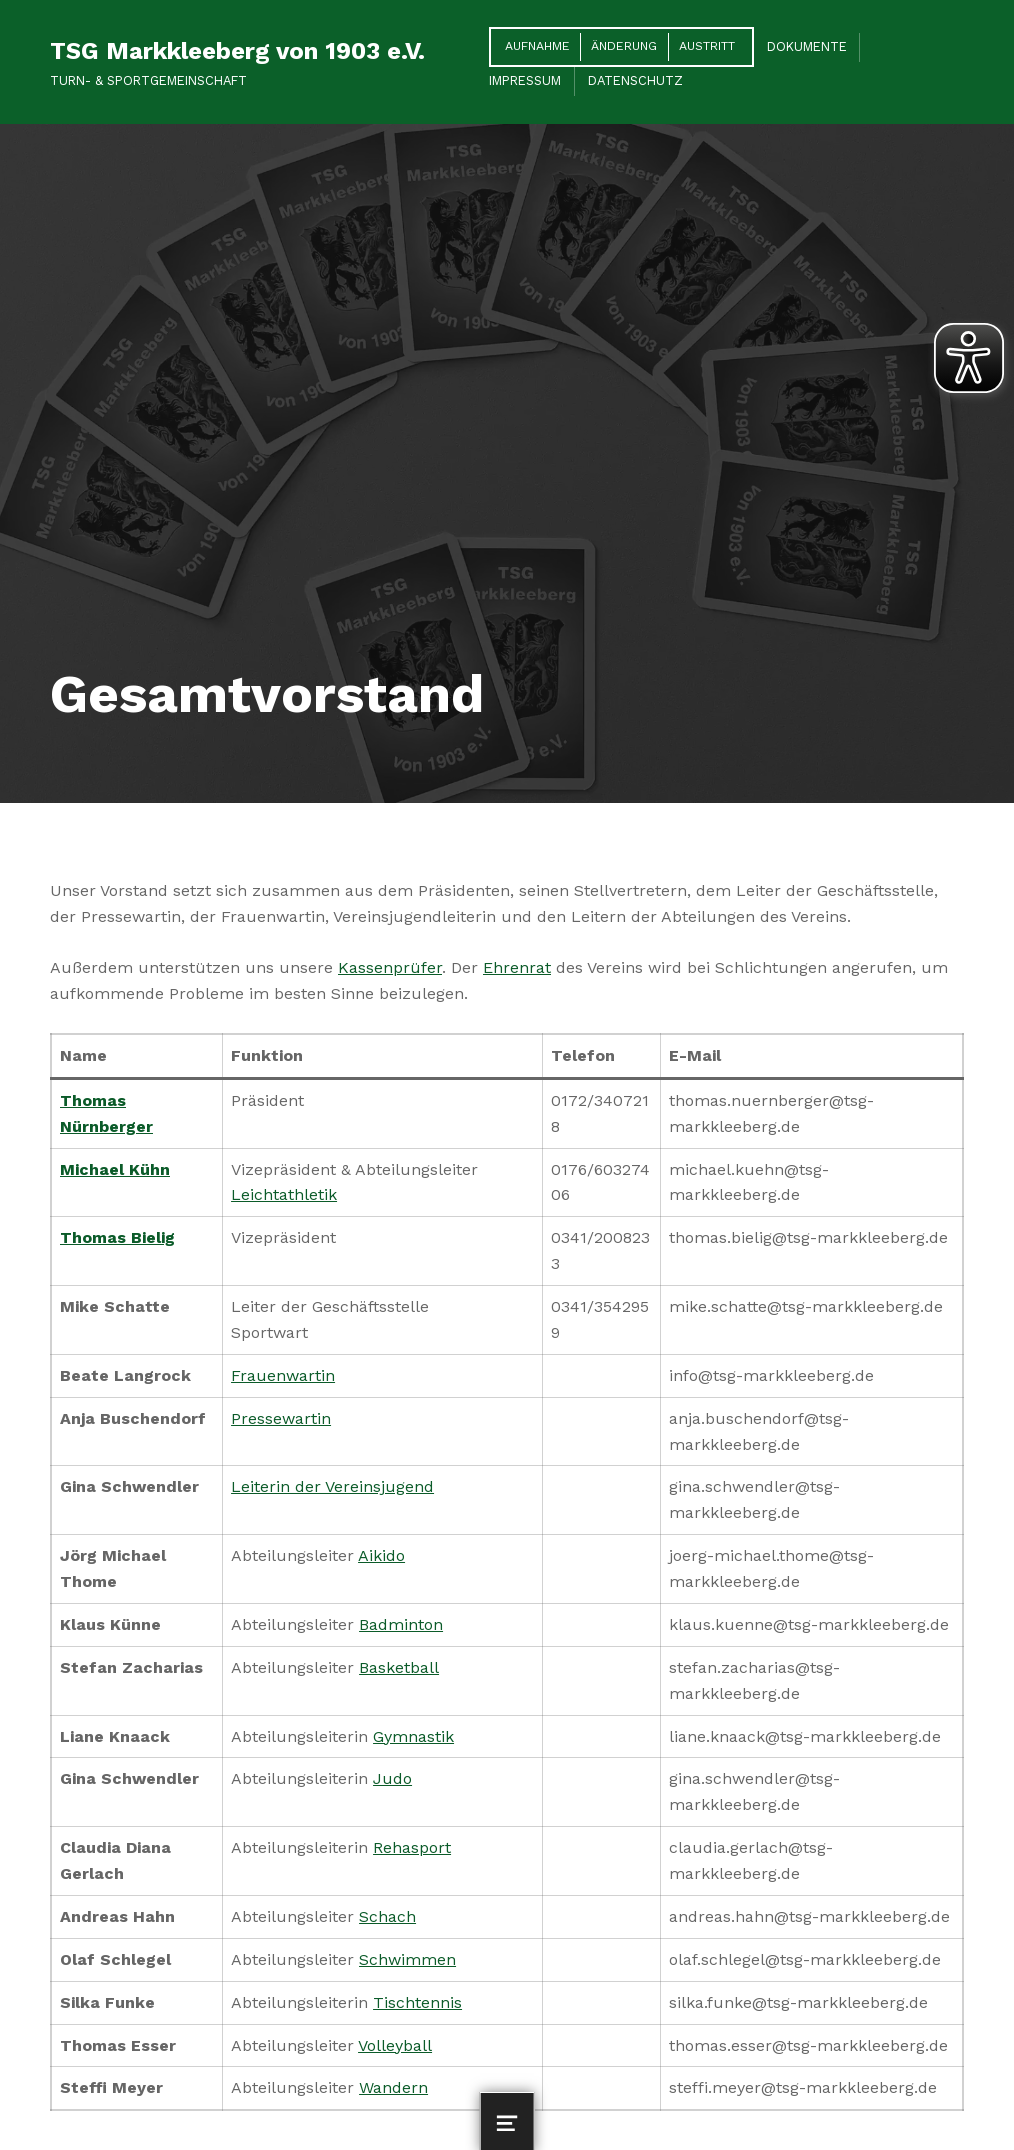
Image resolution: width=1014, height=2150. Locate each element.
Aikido (381, 1555)
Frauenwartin (283, 1375)
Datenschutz (635, 80)
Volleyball (395, 2045)
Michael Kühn (115, 1169)
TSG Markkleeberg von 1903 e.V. (237, 51)
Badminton (401, 1624)
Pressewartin (281, 1418)
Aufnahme (537, 46)
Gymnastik (413, 1736)
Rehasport (412, 1847)
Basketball (399, 1667)
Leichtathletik (284, 1194)
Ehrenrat (517, 967)
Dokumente (807, 46)
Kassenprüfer (390, 967)
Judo (392, 1778)
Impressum (525, 80)
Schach (387, 1916)
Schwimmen (407, 1959)
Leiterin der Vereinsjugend (332, 1486)
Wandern (393, 2087)
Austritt (707, 46)
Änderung (624, 46)
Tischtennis (417, 2002)
